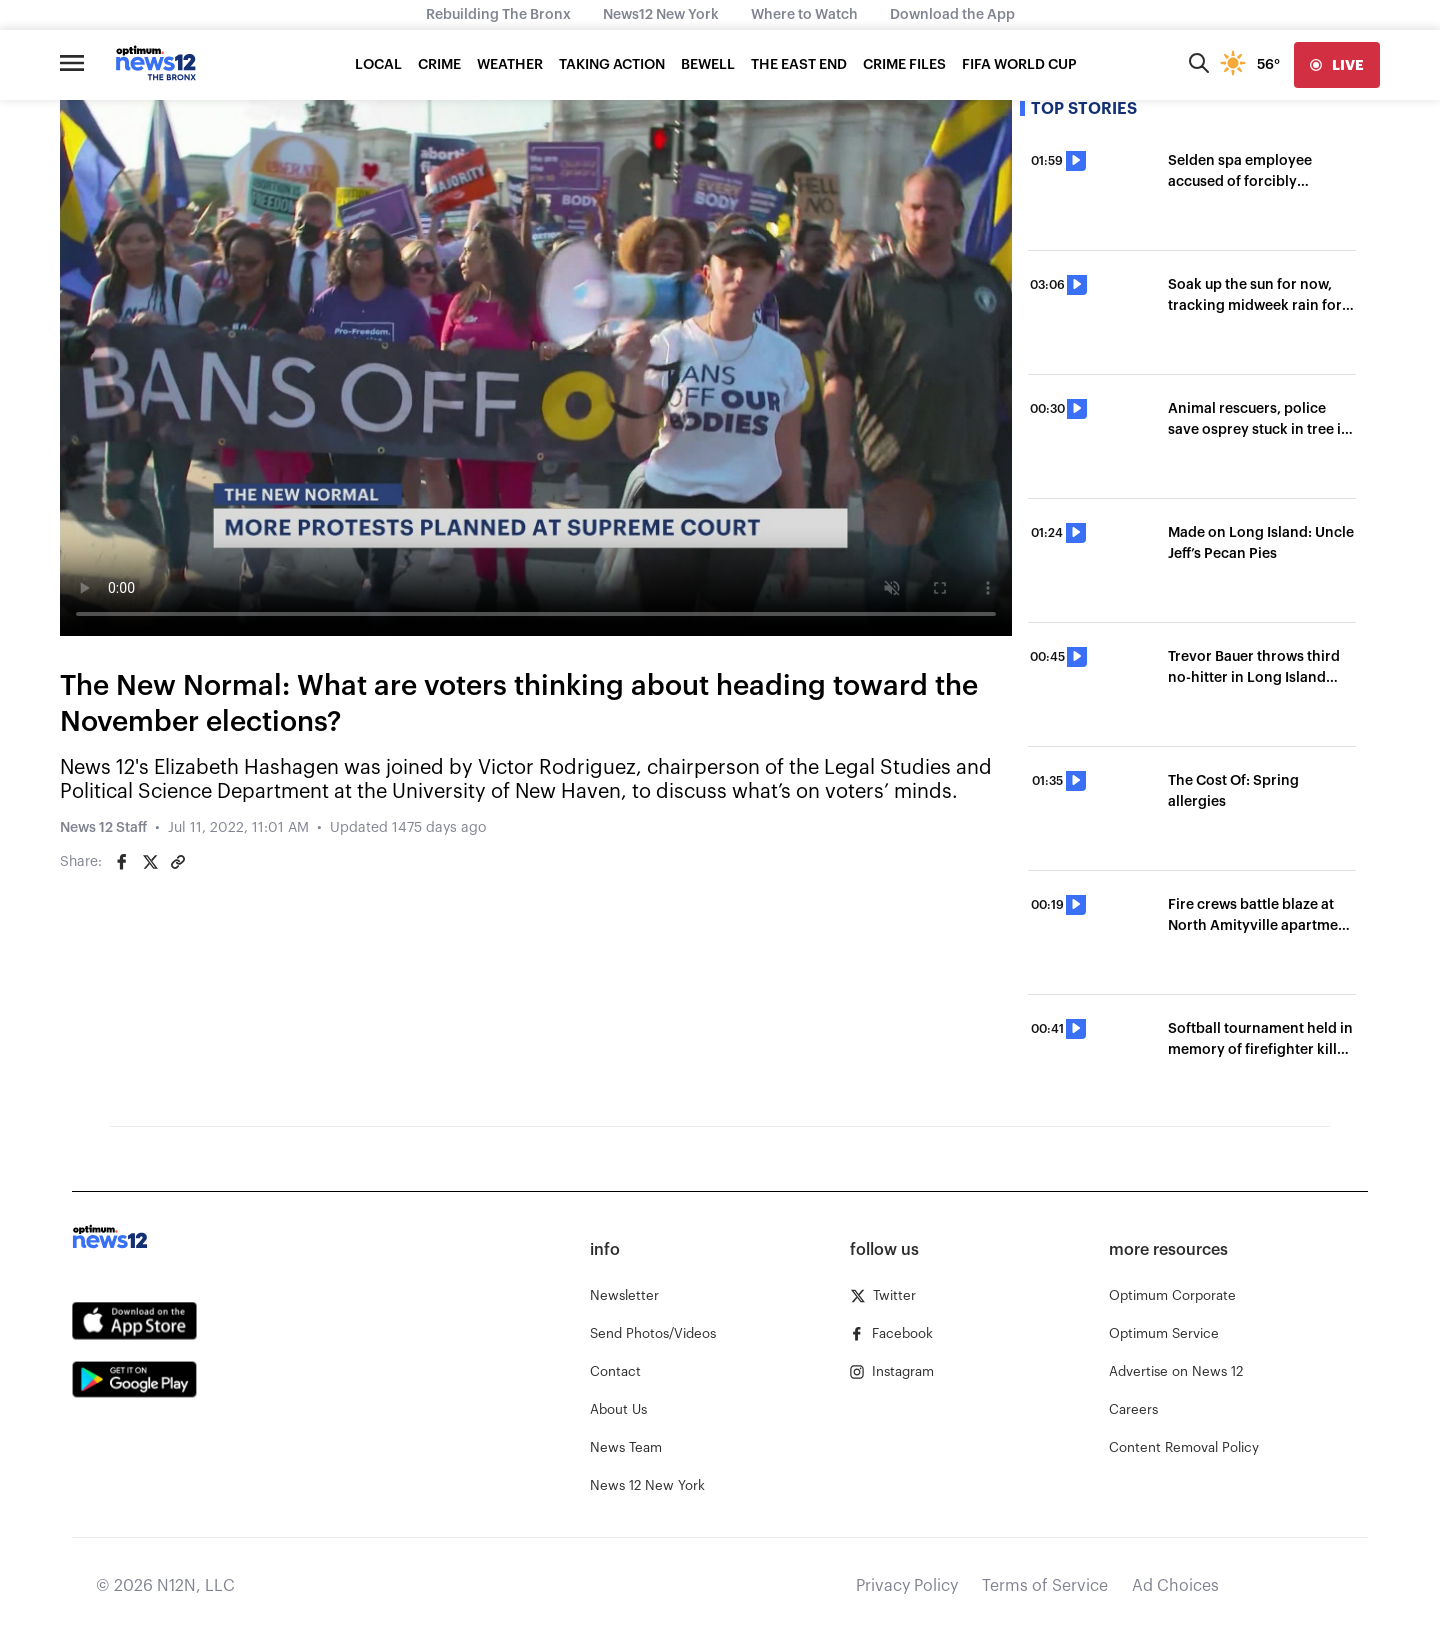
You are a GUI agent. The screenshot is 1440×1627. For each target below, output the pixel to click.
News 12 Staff (103, 828)
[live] (1337, 65)
